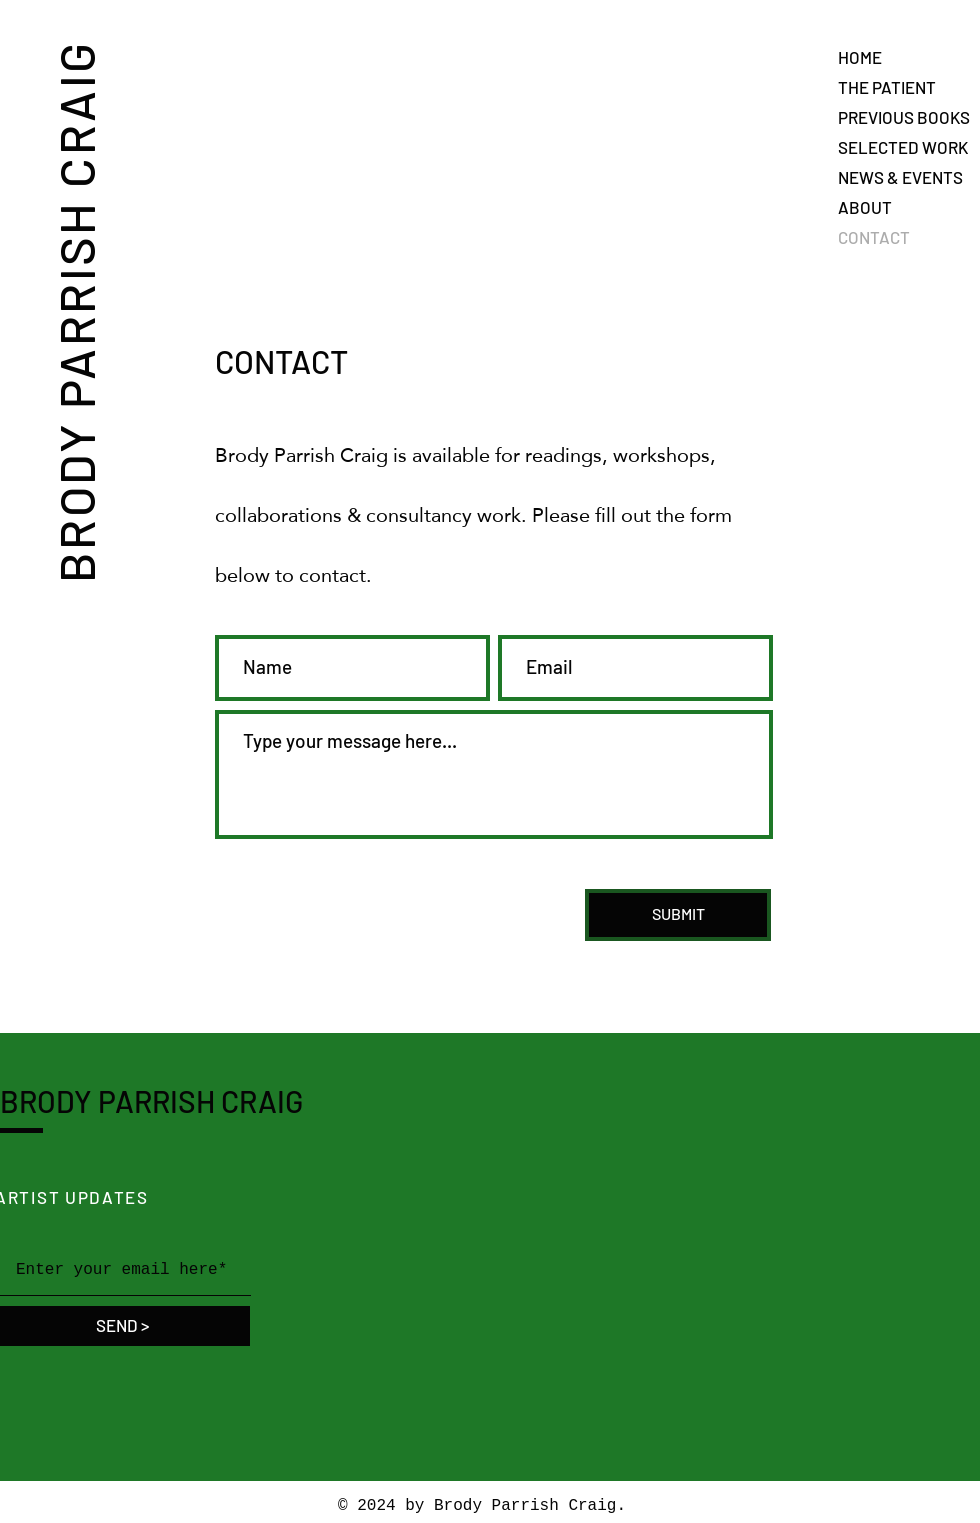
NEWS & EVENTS (900, 177)
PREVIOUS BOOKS (904, 117)
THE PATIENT (887, 87)
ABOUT (865, 207)
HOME (860, 57)
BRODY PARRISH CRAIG (74, 311)
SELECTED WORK (903, 147)
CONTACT (874, 237)
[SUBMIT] (678, 915)
